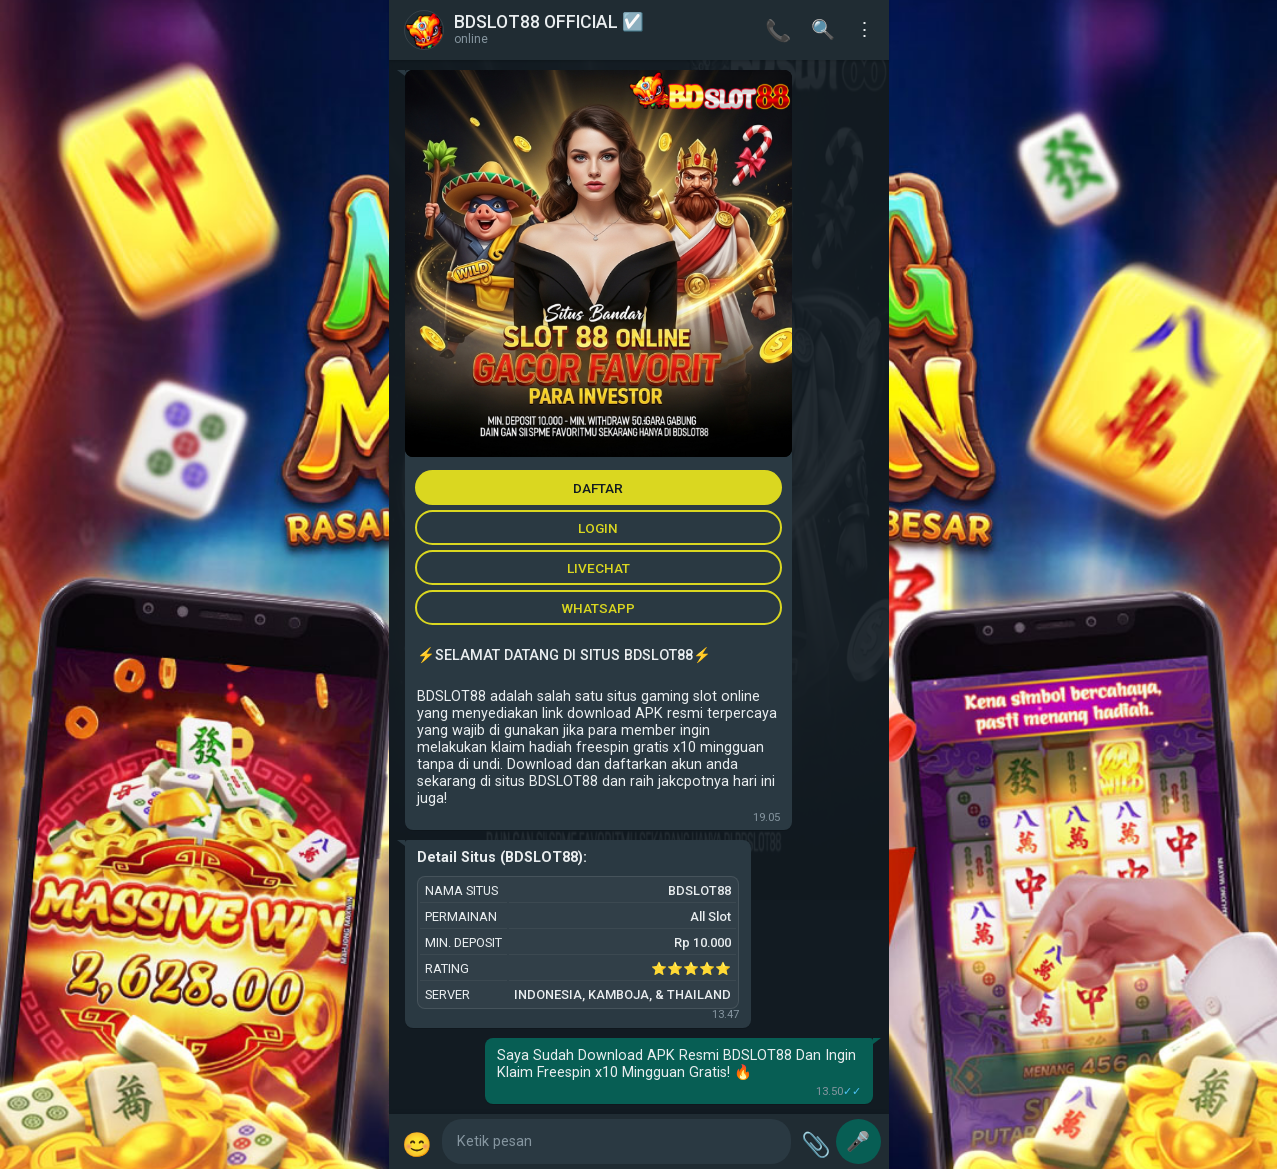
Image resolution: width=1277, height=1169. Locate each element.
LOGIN (598, 528)
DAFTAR (598, 488)
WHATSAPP (598, 608)
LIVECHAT (598, 568)
